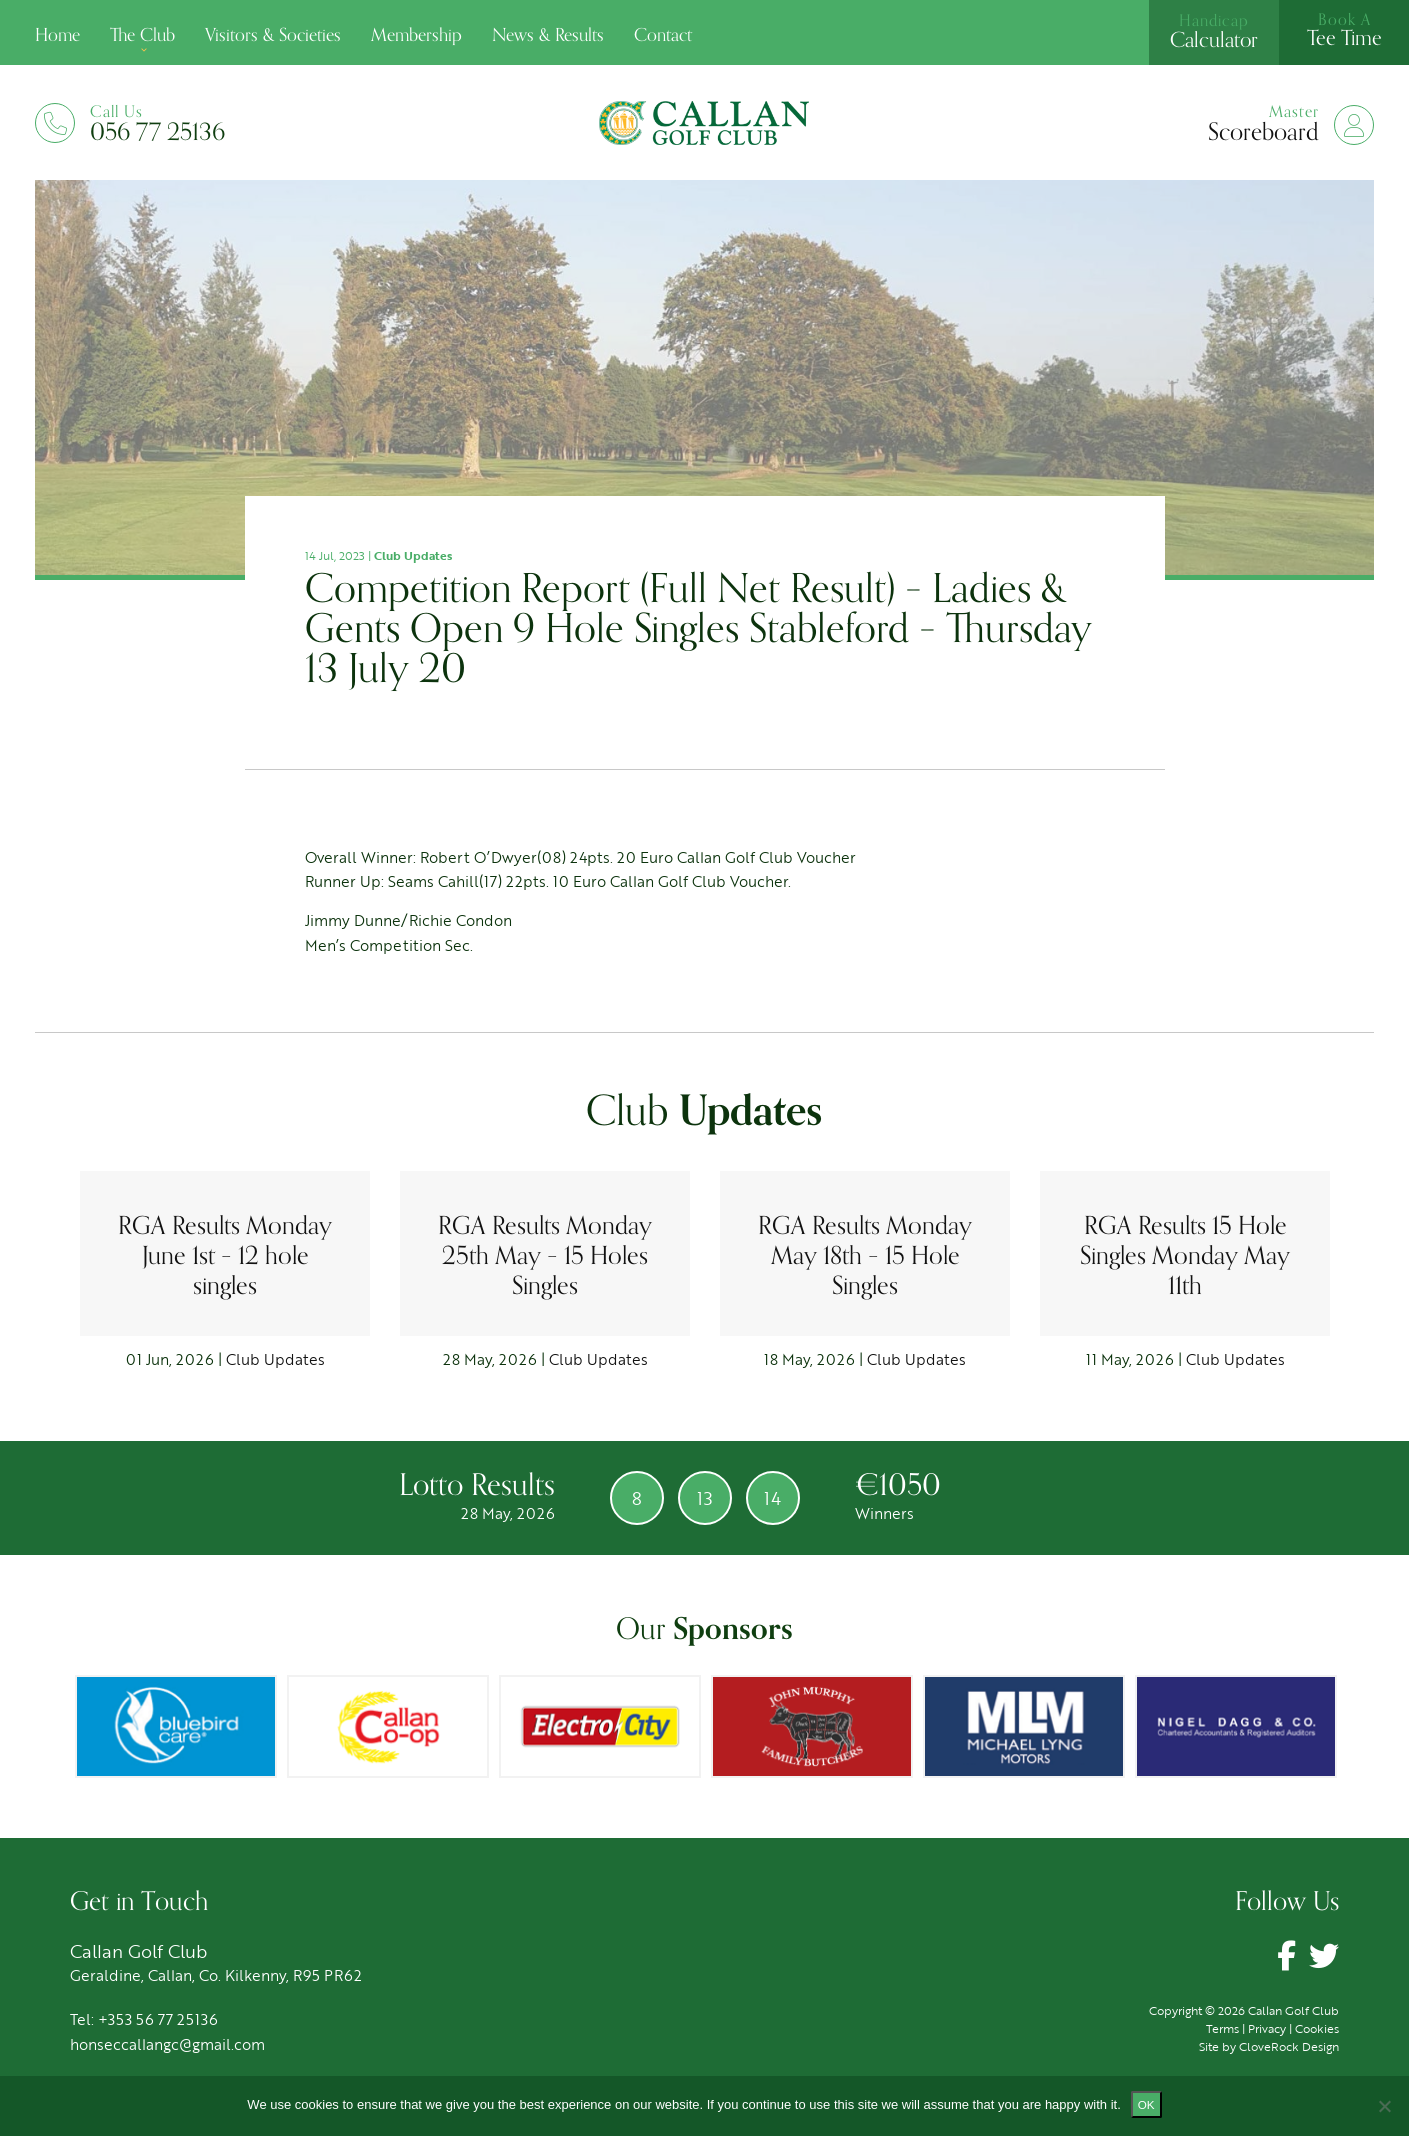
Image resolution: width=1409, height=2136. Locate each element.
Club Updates (413, 555)
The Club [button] (142, 35)
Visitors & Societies (273, 35)
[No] (1384, 2106)
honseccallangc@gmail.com (167, 2044)
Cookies (1317, 2028)
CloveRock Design (1289, 2046)
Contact (663, 35)
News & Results (548, 35)
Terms (1222, 2028)
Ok (1146, 2104)
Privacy (1267, 2028)
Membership (416, 35)
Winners (892, 1513)
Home (57, 35)
